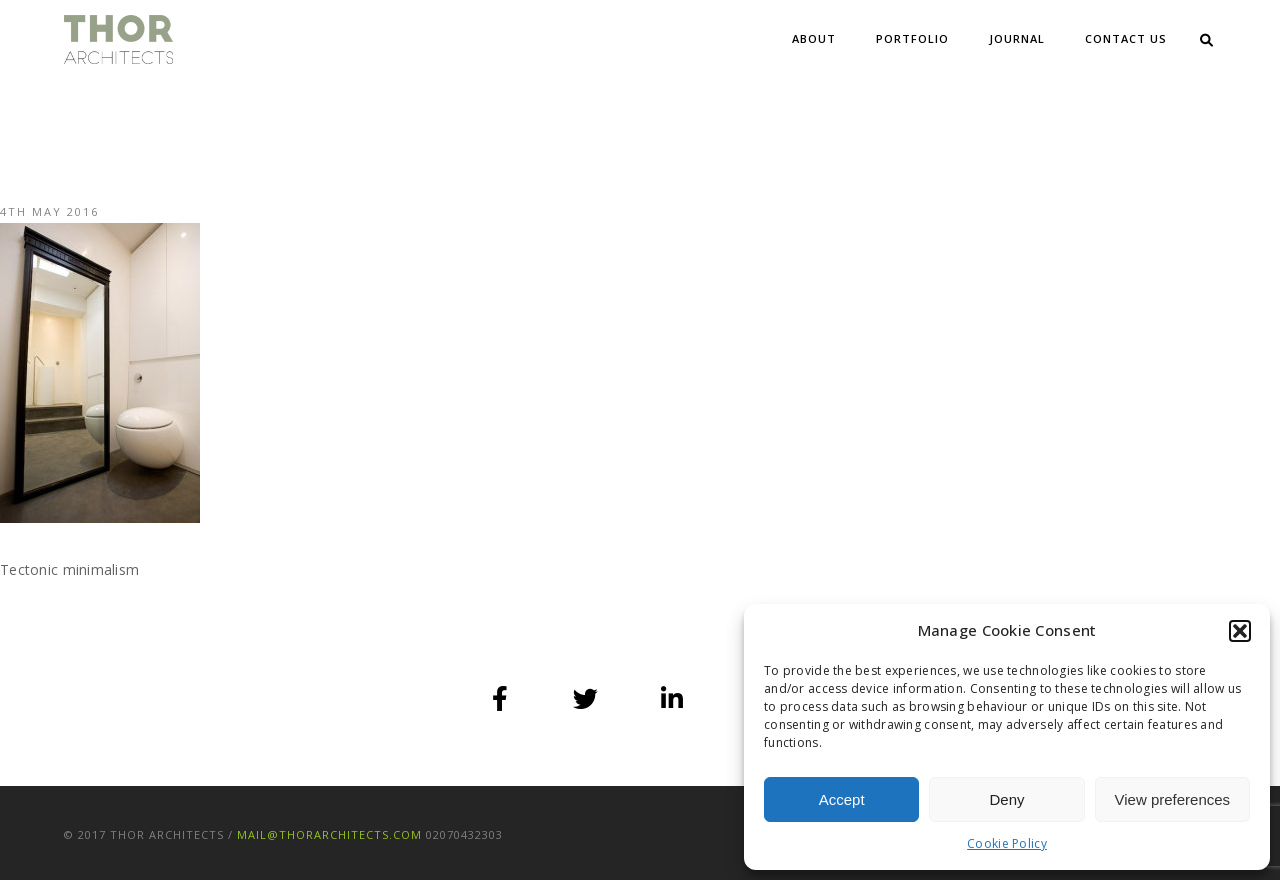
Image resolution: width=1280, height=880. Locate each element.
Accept (842, 799)
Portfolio (912, 38)
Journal (1017, 38)
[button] (1240, 631)
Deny (1006, 799)
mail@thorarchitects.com (329, 834)
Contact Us (1126, 38)
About (814, 38)
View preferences (1173, 799)
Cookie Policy (1007, 843)
